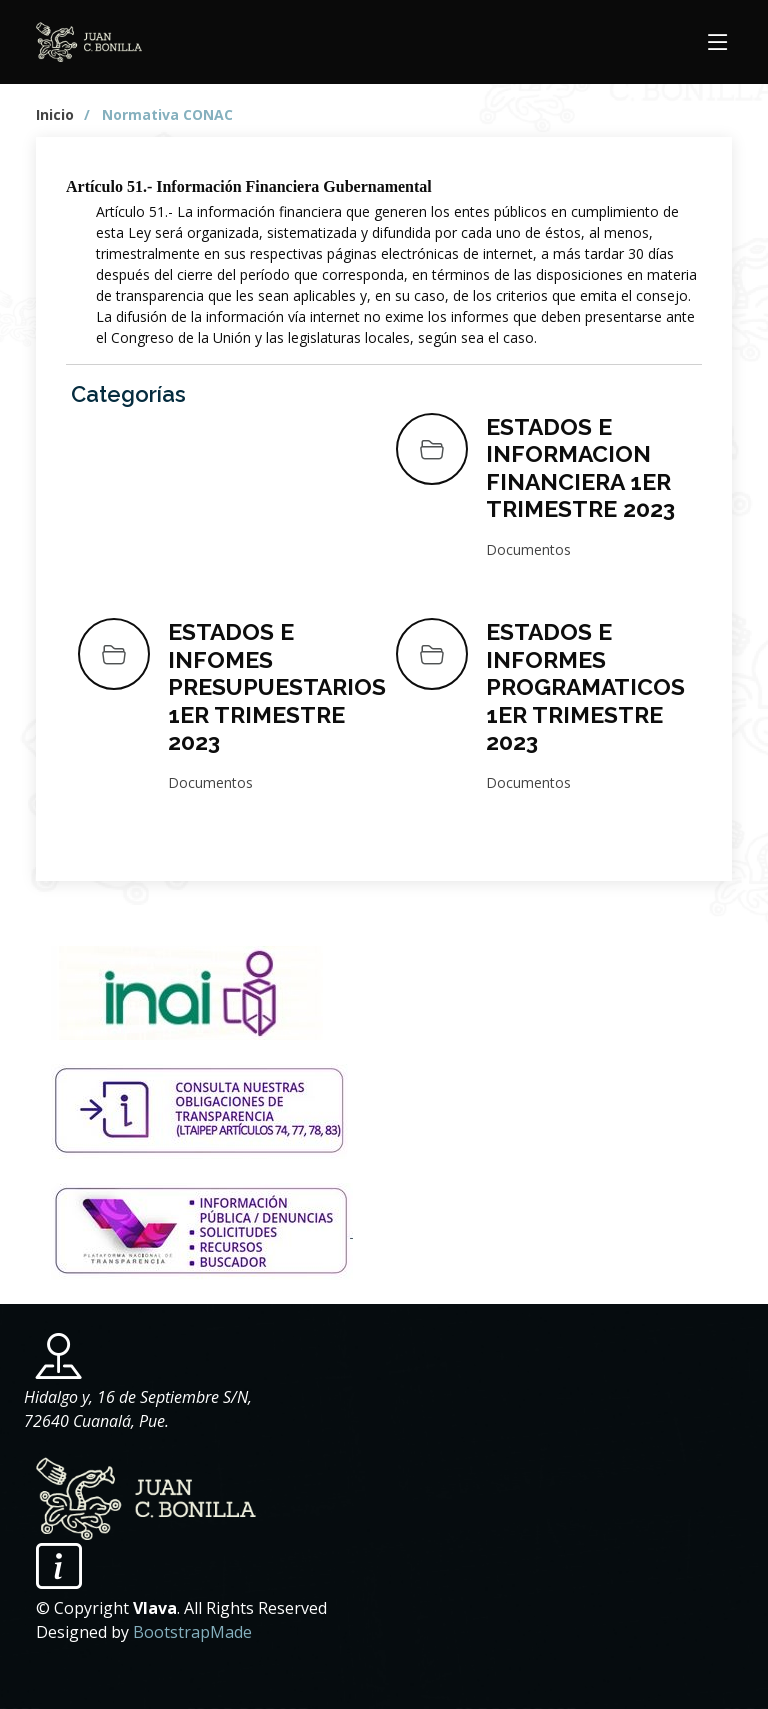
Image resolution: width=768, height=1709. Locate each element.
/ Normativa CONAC (158, 114)
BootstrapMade (192, 1632)
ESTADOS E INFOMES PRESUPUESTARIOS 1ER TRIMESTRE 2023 (277, 686)
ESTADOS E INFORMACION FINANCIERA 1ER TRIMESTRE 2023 (580, 468)
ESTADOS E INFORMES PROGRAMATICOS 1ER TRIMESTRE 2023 (585, 686)
